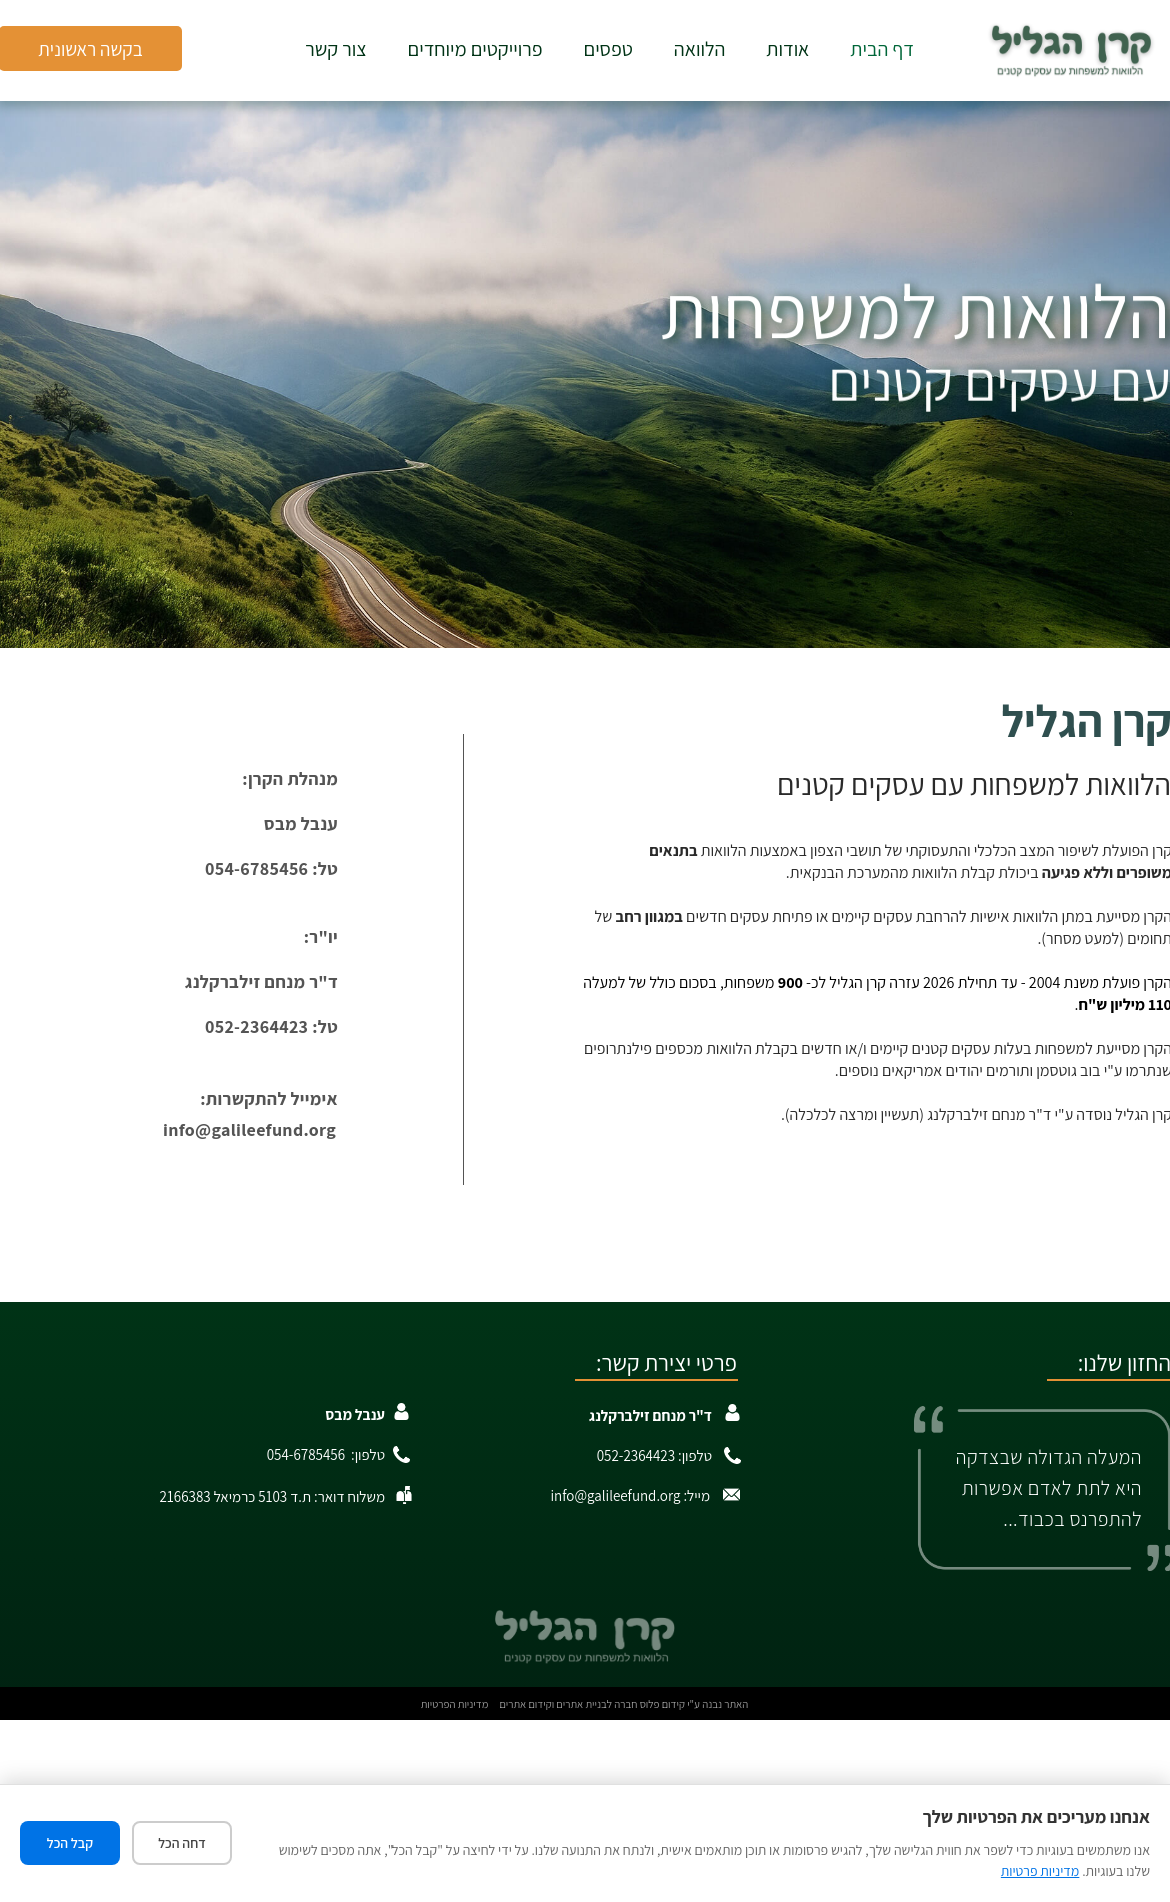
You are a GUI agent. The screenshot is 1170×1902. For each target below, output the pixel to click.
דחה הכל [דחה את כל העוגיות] (182, 1843)
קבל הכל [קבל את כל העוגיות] (70, 1843)
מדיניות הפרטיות (455, 1704)
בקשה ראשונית (90, 49)
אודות (787, 49)
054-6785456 (306, 1454)
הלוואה (700, 49)
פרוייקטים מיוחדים (475, 49)
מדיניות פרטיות (1040, 1871)
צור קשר (335, 49)
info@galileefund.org (249, 1129)
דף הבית (882, 49)
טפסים (608, 49)
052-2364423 (636, 1455)
